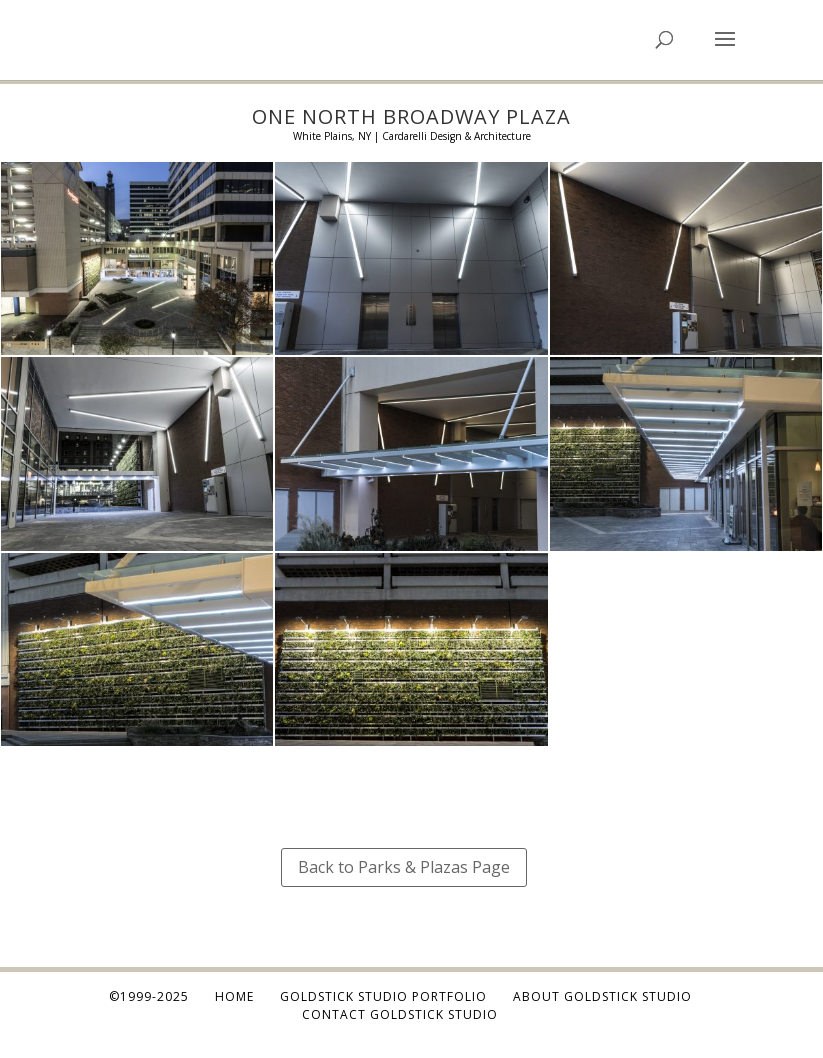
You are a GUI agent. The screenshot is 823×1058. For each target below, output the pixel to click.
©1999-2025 (149, 996)
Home (234, 996)
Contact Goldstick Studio (400, 1014)
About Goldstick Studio (602, 996)
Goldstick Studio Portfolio (383, 996)
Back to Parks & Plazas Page (404, 867)
